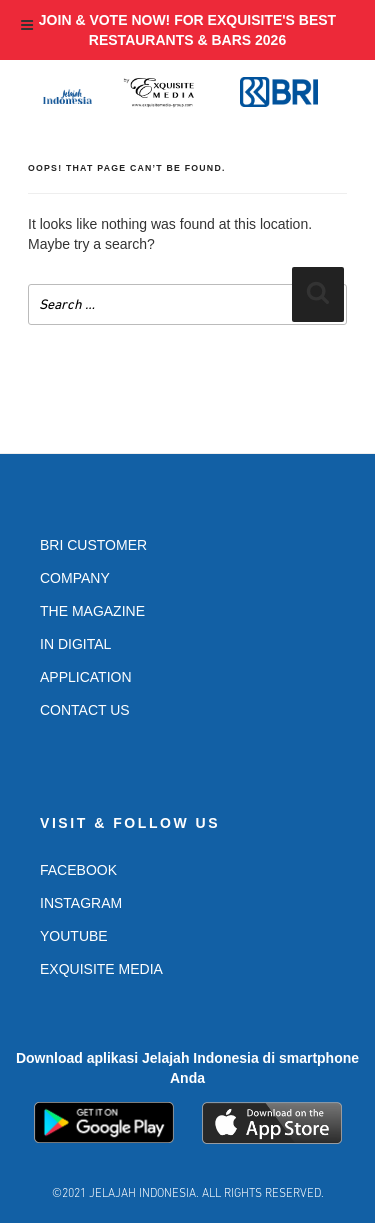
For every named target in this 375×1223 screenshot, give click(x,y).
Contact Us (85, 710)
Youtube (74, 936)
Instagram (81, 903)
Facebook (78, 870)
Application (86, 677)
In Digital (75, 644)
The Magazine (92, 611)
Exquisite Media (101, 969)
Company (75, 578)
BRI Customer (93, 545)
